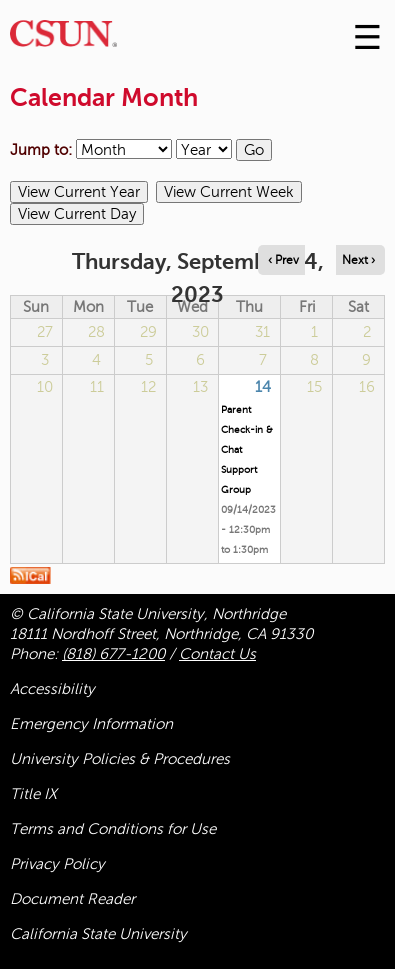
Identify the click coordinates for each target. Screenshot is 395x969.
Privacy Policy (57, 864)
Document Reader (72, 899)
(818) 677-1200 (113, 654)
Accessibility (52, 689)
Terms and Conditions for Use (113, 829)
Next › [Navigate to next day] (358, 260)
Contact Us (217, 654)
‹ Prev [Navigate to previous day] (283, 260)
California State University (98, 934)
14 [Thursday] (263, 387)
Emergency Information (91, 724)
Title (33, 794)
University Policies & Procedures (120, 759)
